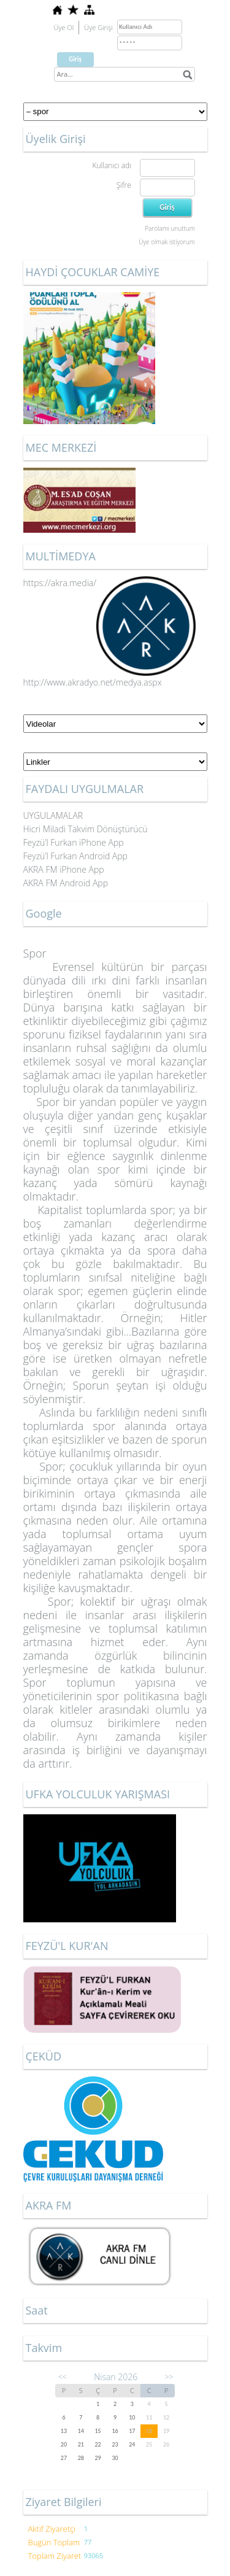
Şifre (124, 185)
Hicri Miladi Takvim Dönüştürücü (85, 829)
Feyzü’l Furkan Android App (75, 856)
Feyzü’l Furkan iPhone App (73, 842)
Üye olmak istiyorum (166, 242)
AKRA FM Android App (66, 883)
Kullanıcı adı (111, 165)
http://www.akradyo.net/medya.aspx (92, 682)
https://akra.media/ (109, 583)
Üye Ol (64, 27)
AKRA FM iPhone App (63, 869)
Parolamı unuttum (169, 228)
